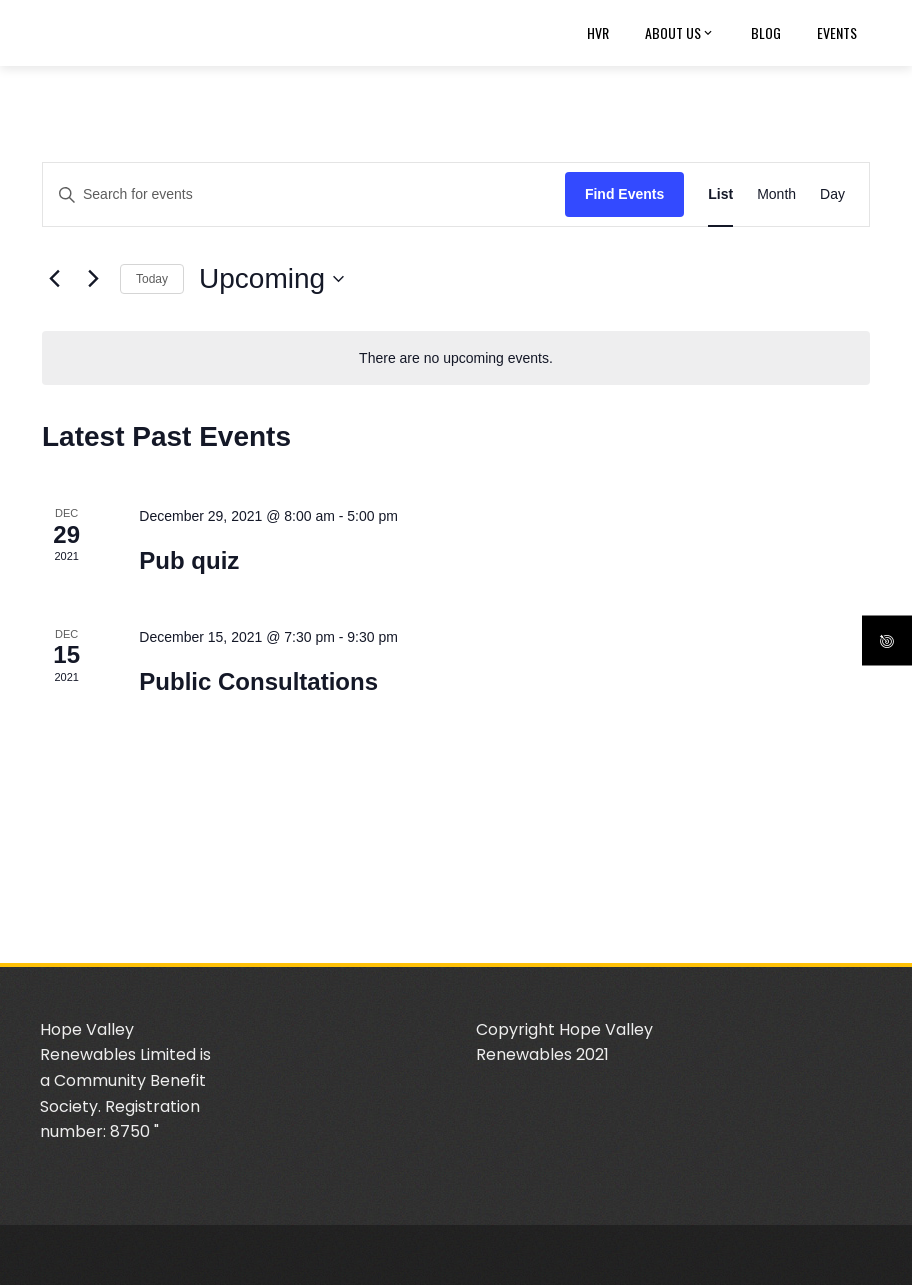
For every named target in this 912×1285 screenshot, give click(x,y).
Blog (766, 32)
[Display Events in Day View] (832, 194)
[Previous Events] (54, 279)
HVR (598, 32)
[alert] (456, 358)
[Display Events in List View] (720, 194)
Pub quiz (189, 560)
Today (152, 279)
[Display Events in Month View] (776, 194)
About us (680, 33)
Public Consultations (258, 681)
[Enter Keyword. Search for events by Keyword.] (304, 194)
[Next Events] (93, 279)
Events (837, 32)
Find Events (624, 194)
